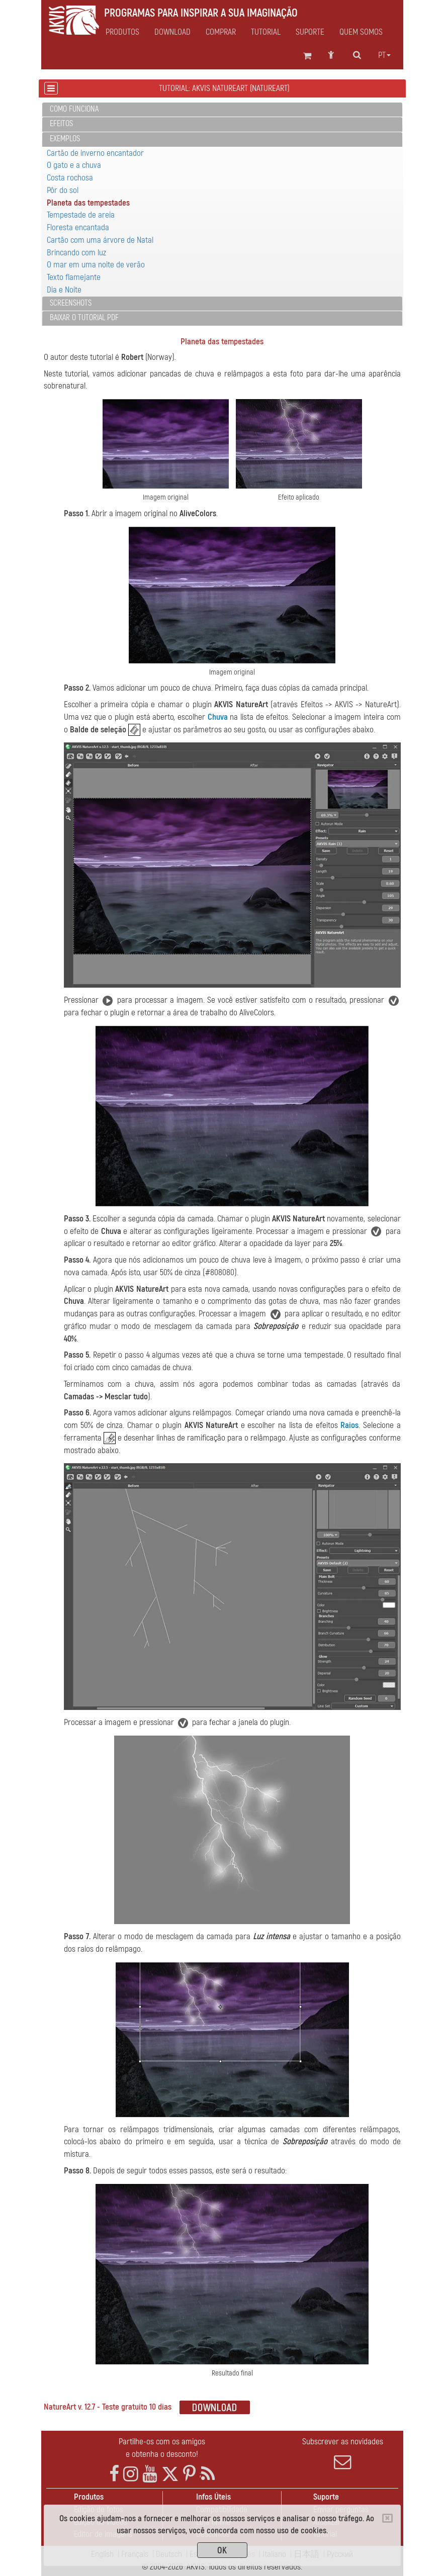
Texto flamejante (74, 277)
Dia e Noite (64, 289)
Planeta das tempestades (88, 203)
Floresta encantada (78, 227)
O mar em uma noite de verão (96, 264)
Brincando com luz (76, 252)
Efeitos (61, 124)
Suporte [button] (310, 32)
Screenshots (71, 303)
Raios (349, 1425)
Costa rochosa (70, 177)
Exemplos (65, 139)
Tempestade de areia (81, 215)
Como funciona (74, 109)
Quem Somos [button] (361, 32)
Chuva (218, 717)
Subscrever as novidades (343, 2453)
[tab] (222, 110)
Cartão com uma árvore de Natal (100, 240)
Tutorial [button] (266, 32)
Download (172, 32)
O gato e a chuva (74, 165)
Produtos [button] (122, 32)
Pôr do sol (62, 190)
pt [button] (384, 55)
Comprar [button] (221, 32)
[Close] (387, 2518)
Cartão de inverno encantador (95, 153)
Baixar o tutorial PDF (84, 318)
